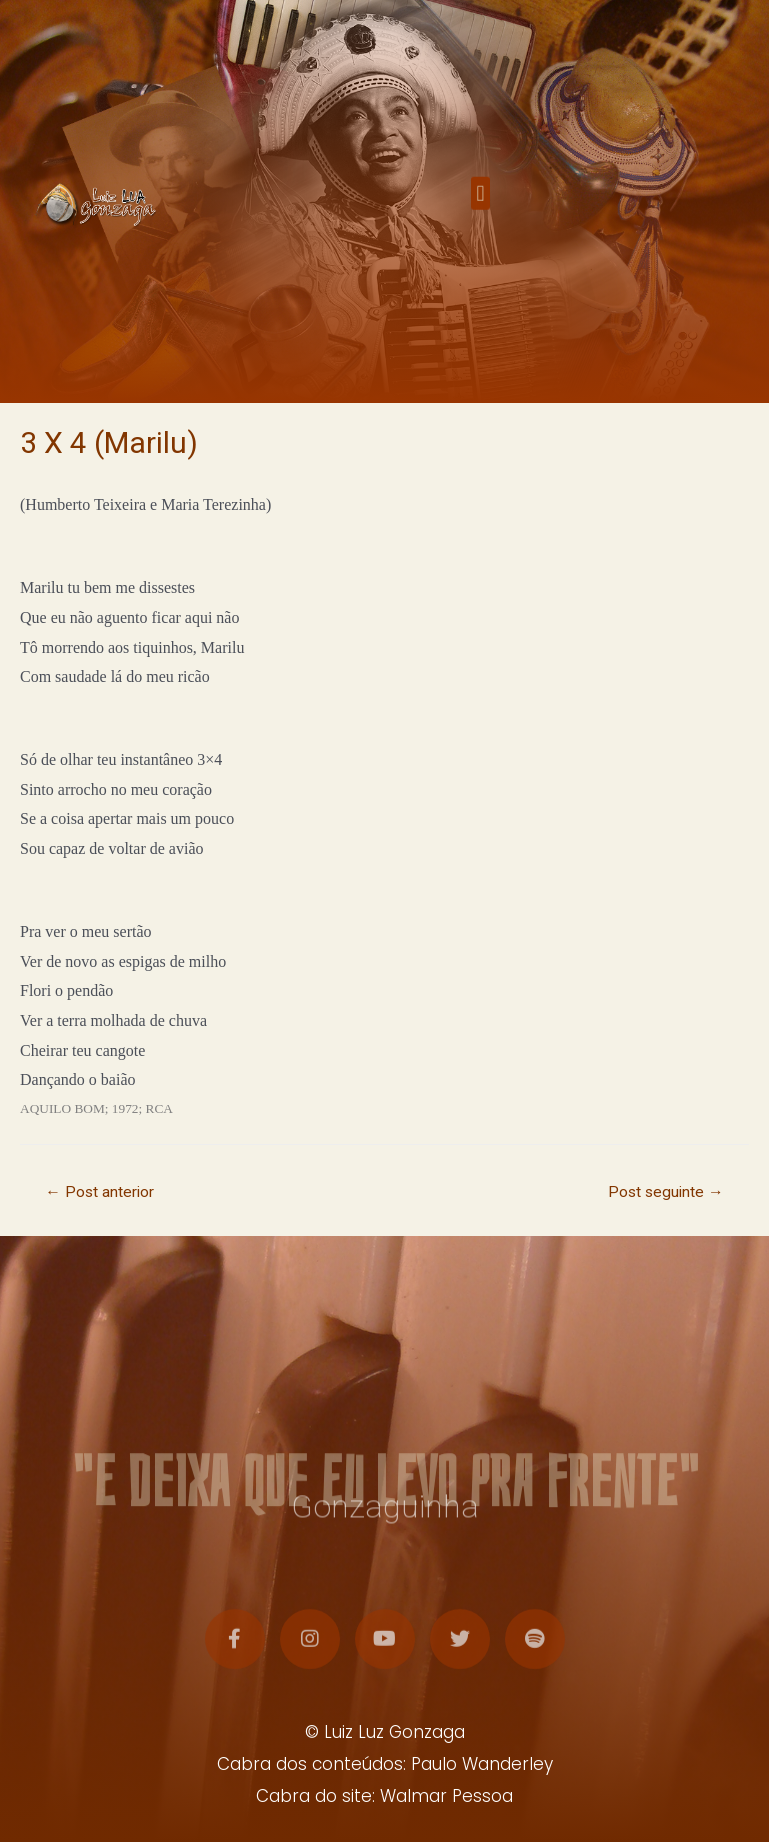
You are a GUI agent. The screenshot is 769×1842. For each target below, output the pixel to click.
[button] (480, 198)
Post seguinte (666, 1192)
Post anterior (99, 1192)
